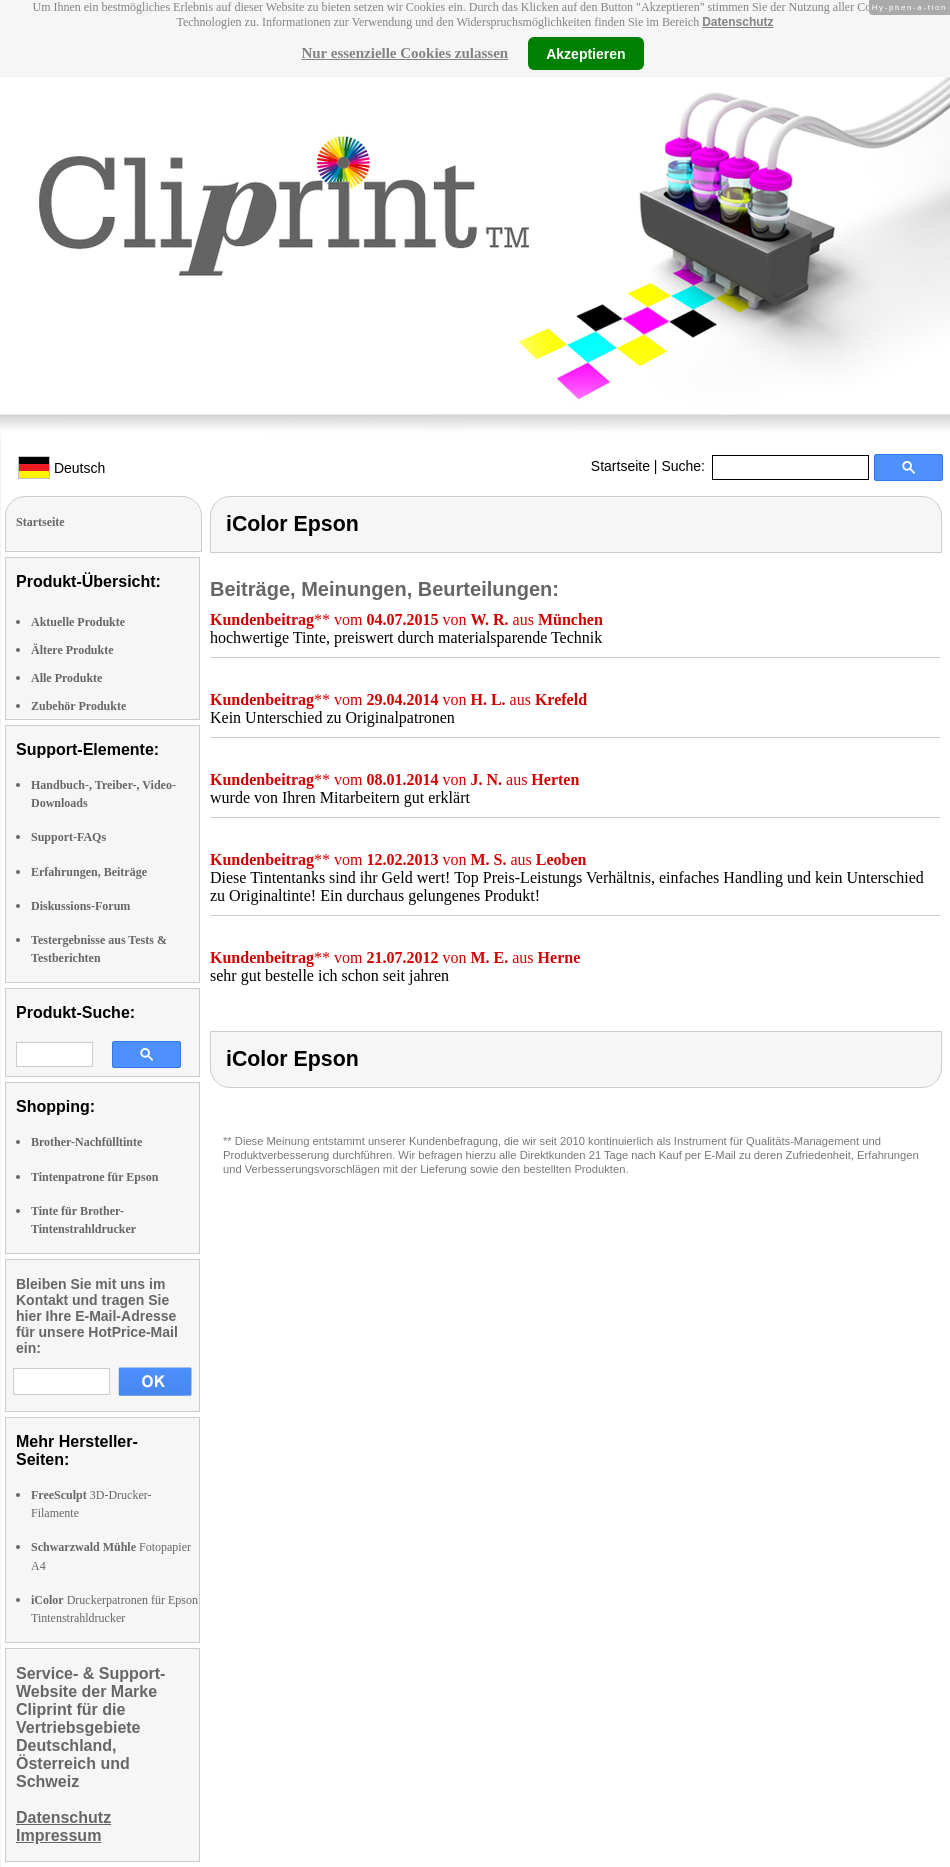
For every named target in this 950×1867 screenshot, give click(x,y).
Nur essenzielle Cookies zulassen (404, 53)
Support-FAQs (68, 837)
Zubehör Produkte (78, 706)
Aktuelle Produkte (78, 622)
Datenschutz (737, 22)
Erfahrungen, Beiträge (89, 872)
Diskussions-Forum (80, 906)
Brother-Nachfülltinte (86, 1142)
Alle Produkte (66, 678)
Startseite (620, 466)
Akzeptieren (585, 53)
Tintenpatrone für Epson (94, 1177)
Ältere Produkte (72, 650)
